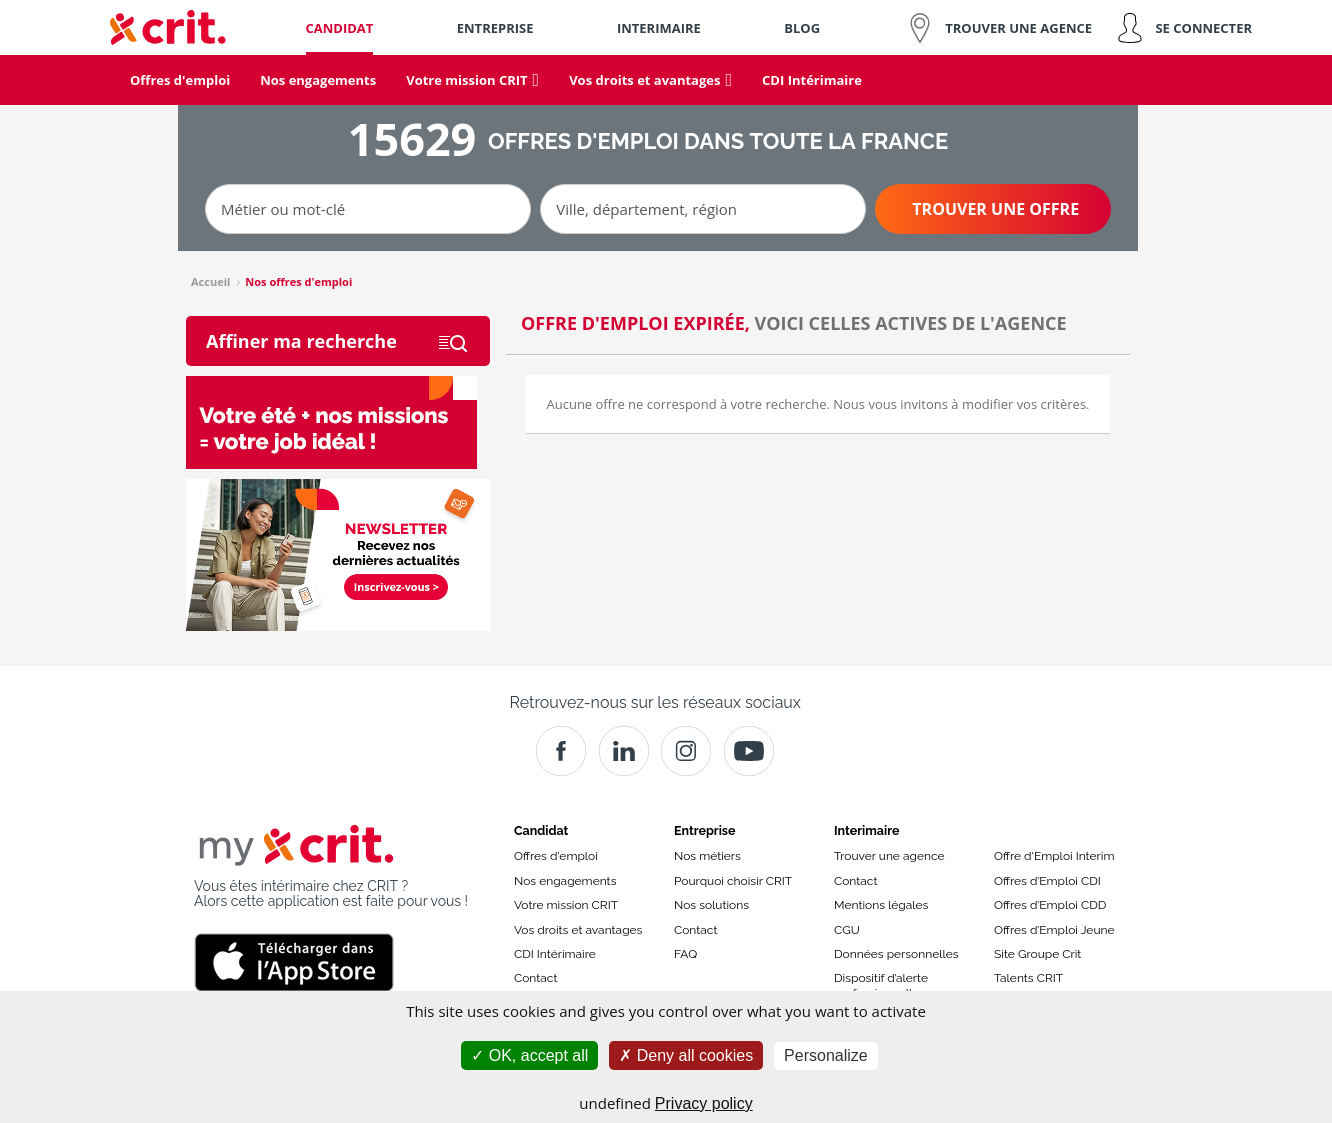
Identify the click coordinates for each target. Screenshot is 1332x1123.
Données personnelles (896, 954)
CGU (847, 930)
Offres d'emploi (556, 856)
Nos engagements (565, 881)
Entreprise (705, 830)
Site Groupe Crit (1037, 954)
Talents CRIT (1028, 978)
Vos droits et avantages (578, 930)
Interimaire (866, 830)
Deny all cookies (686, 1055)
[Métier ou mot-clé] (368, 209)
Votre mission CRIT (566, 905)
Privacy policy (704, 1103)
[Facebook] (561, 751)
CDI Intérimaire (555, 954)
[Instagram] (686, 751)
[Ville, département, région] (703, 209)
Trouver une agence (889, 856)
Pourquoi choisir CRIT (733, 881)
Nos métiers (707, 856)
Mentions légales (881, 905)
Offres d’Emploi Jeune (1054, 930)
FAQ (685, 954)
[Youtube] (749, 751)
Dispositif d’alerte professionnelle (881, 985)
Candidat (541, 830)
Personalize (826, 1055)
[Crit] (624, 751)
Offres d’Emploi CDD (1050, 905)
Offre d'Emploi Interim (1054, 856)
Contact (535, 978)
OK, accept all (529, 1055)
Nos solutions (711, 905)
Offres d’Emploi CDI (1047, 881)
